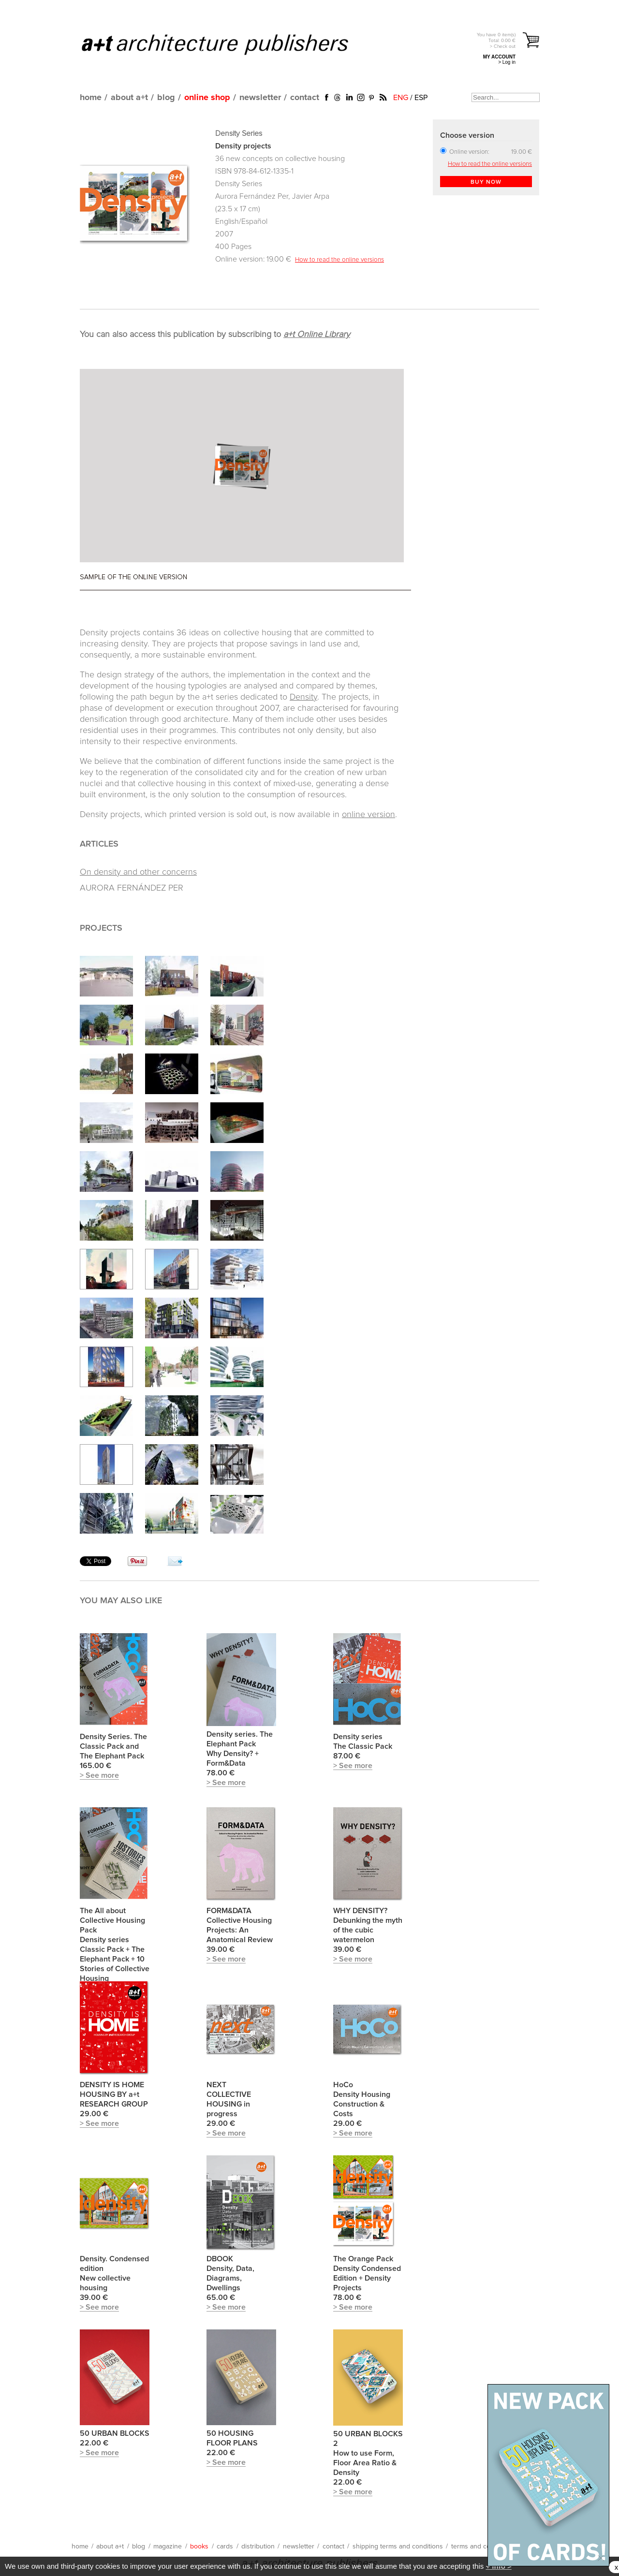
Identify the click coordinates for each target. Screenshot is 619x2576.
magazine (167, 2546)
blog (166, 97)
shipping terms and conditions (398, 2546)
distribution (258, 2546)
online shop (207, 97)
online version (368, 814)
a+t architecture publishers (227, 44)
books (199, 2546)
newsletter (260, 97)
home (91, 97)
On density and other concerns (138, 872)
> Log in (507, 62)
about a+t (129, 97)
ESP (420, 98)
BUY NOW (486, 182)
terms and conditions (482, 2546)
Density (303, 697)
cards (225, 2546)
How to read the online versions (339, 259)
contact (304, 97)
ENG (400, 98)
